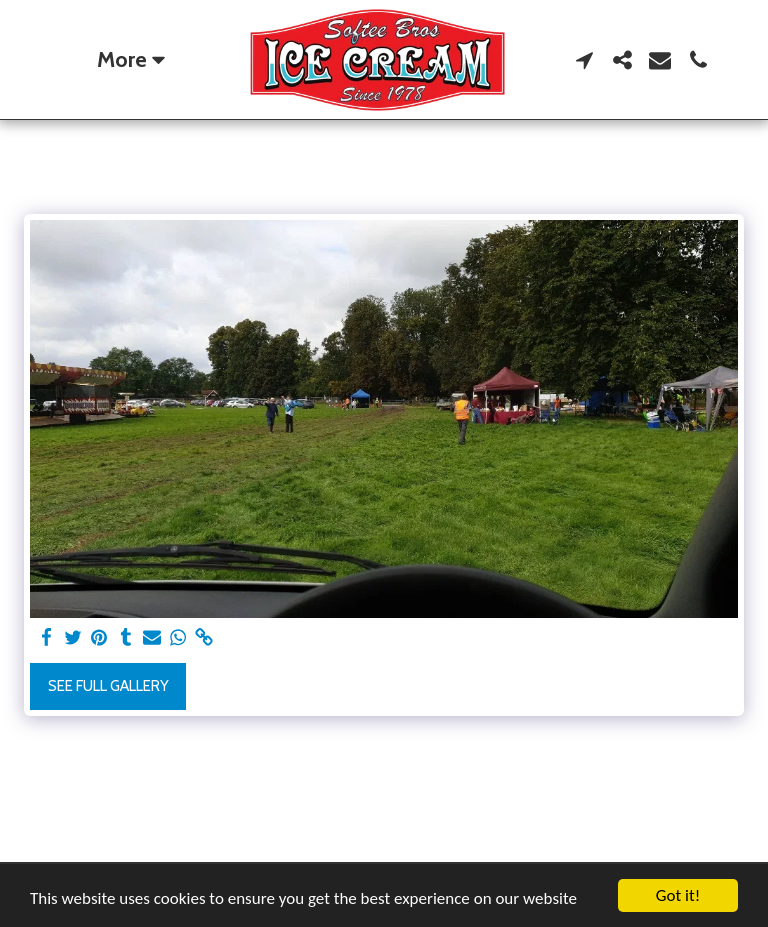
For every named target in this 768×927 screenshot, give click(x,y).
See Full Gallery (108, 686)
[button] (584, 60)
